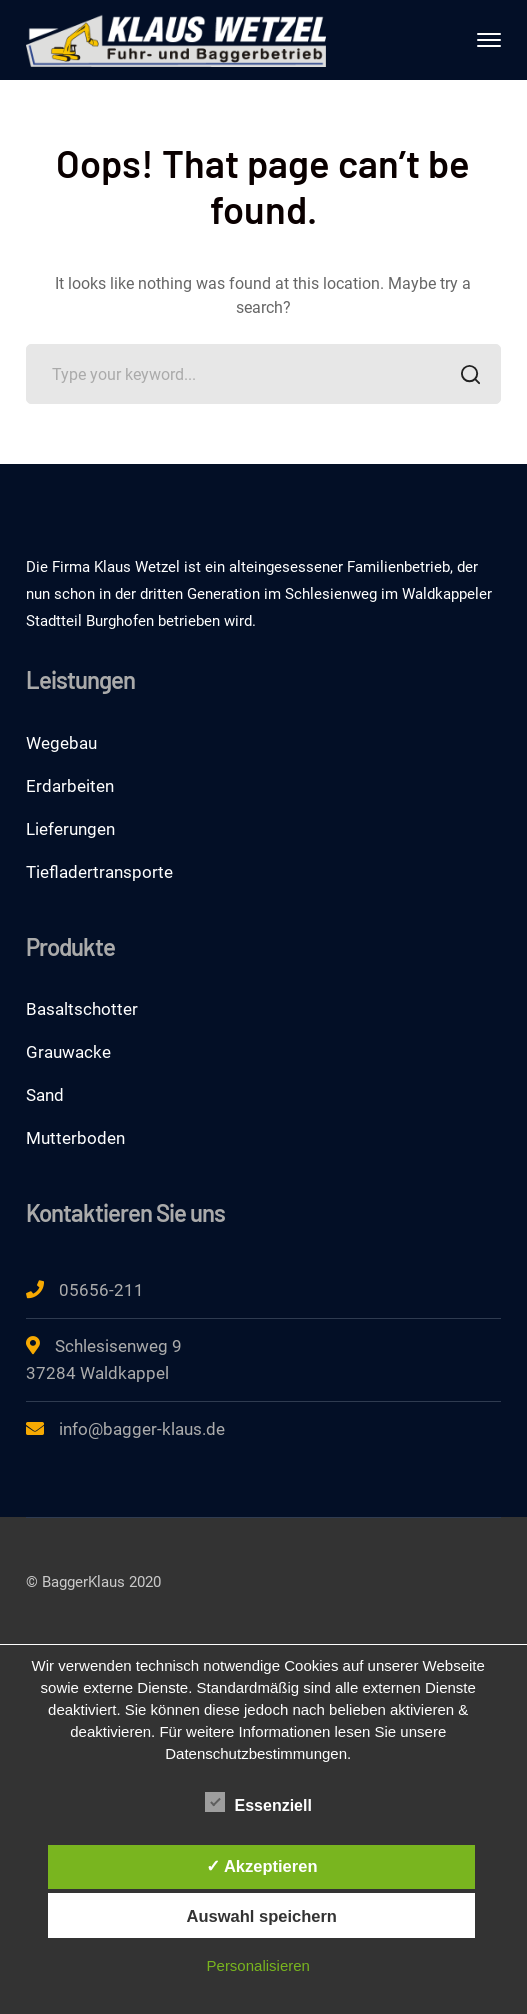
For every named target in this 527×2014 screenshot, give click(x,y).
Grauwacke (68, 1052)
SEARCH (465, 376)
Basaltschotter (82, 1009)
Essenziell (258, 1803)
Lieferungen (70, 829)
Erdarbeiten (70, 786)
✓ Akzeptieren (262, 1866)
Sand (45, 1095)
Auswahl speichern (262, 1916)
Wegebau (61, 743)
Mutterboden (75, 1138)
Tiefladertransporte (99, 872)
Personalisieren (258, 1965)
